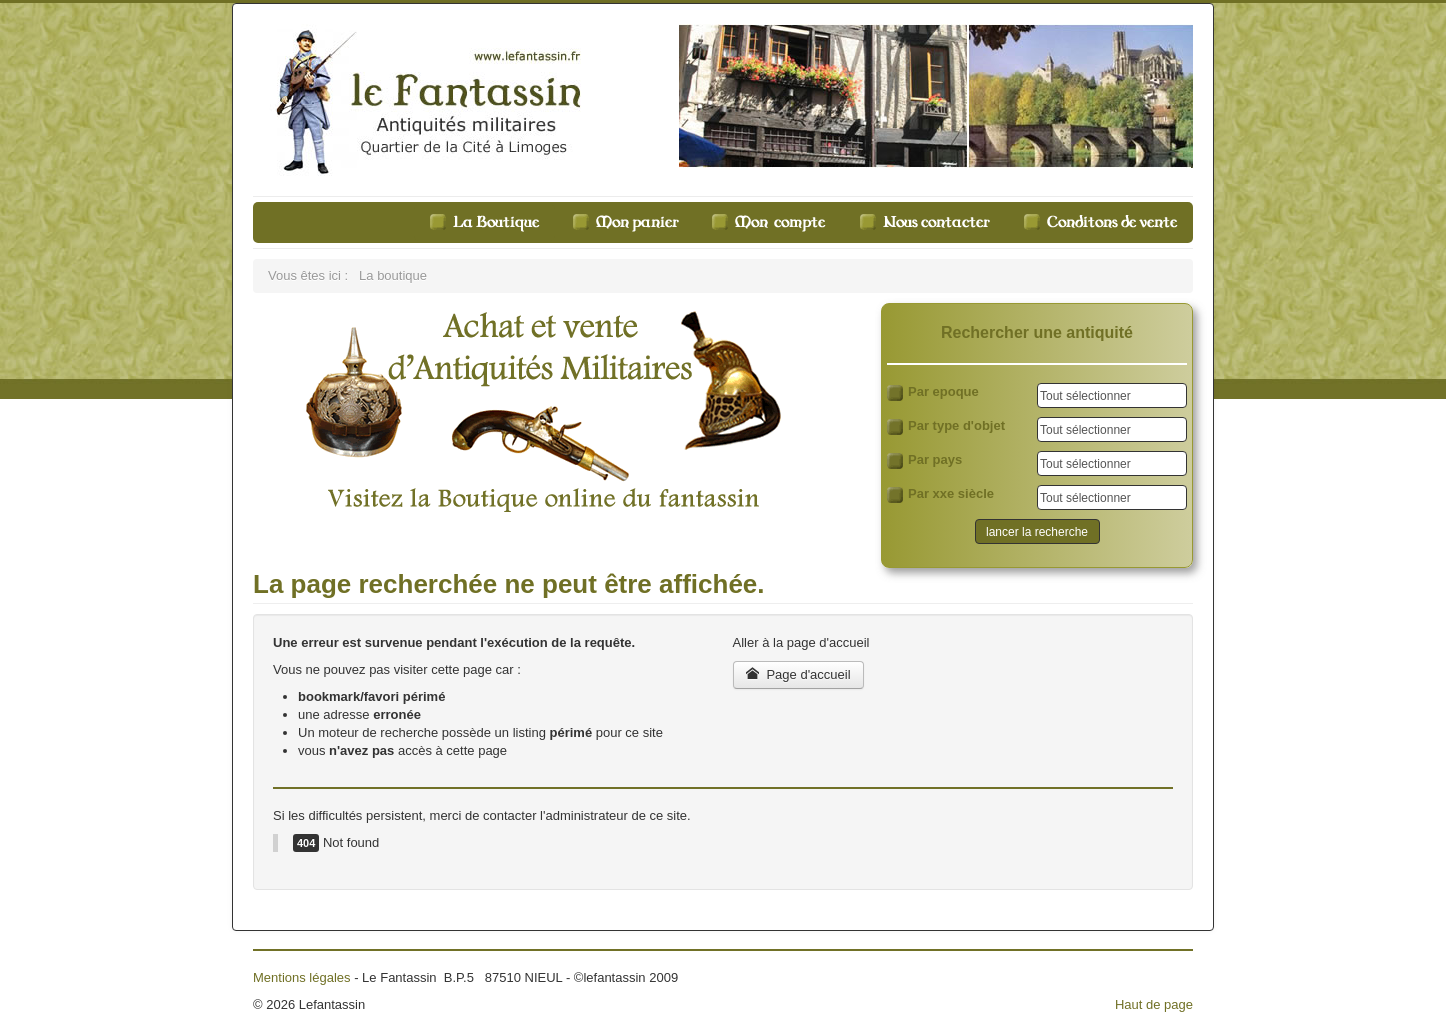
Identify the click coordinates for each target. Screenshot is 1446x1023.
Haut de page (1154, 1004)
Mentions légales (302, 977)
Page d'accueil (798, 674)
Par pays (924, 460)
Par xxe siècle (940, 494)
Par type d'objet (946, 426)
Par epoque (933, 392)
